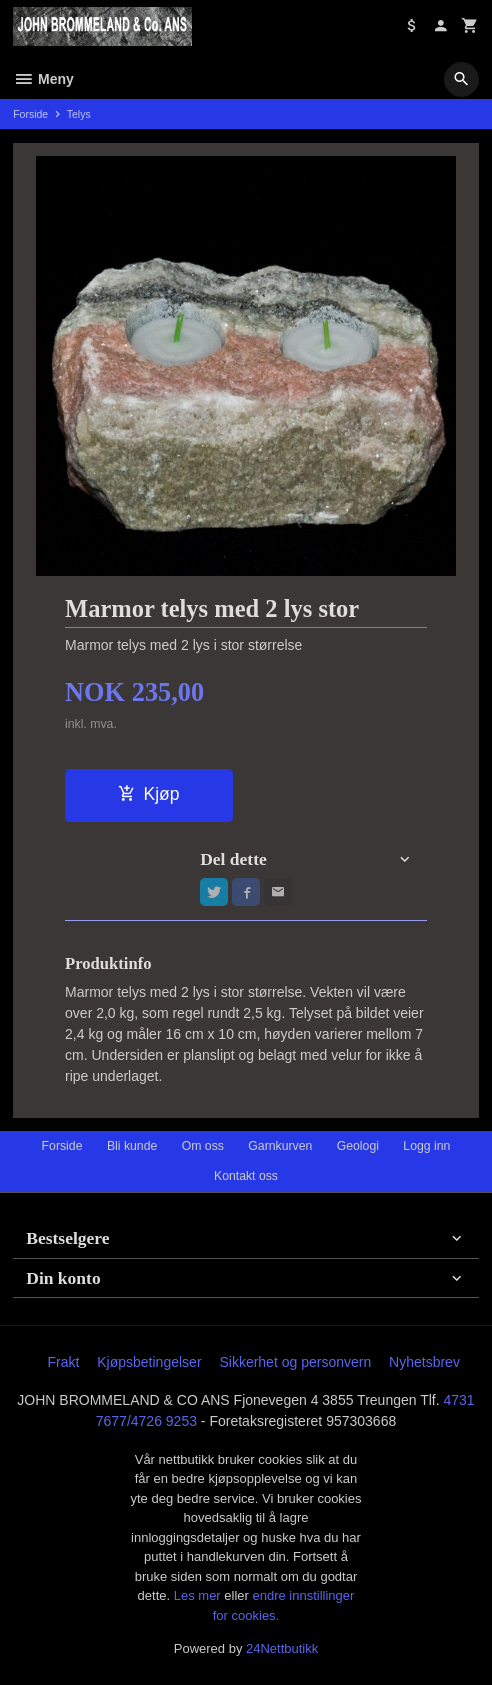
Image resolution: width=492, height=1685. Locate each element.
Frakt (63, 1362)
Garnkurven (280, 1146)
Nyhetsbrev (424, 1362)
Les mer (199, 1595)
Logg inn (426, 1146)
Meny (43, 79)
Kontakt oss (246, 1176)
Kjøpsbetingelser (149, 1362)
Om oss (203, 1146)
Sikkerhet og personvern (295, 1362)
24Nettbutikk (282, 1648)
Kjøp (148, 794)
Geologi (358, 1146)
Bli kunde (132, 1146)
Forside (30, 114)
